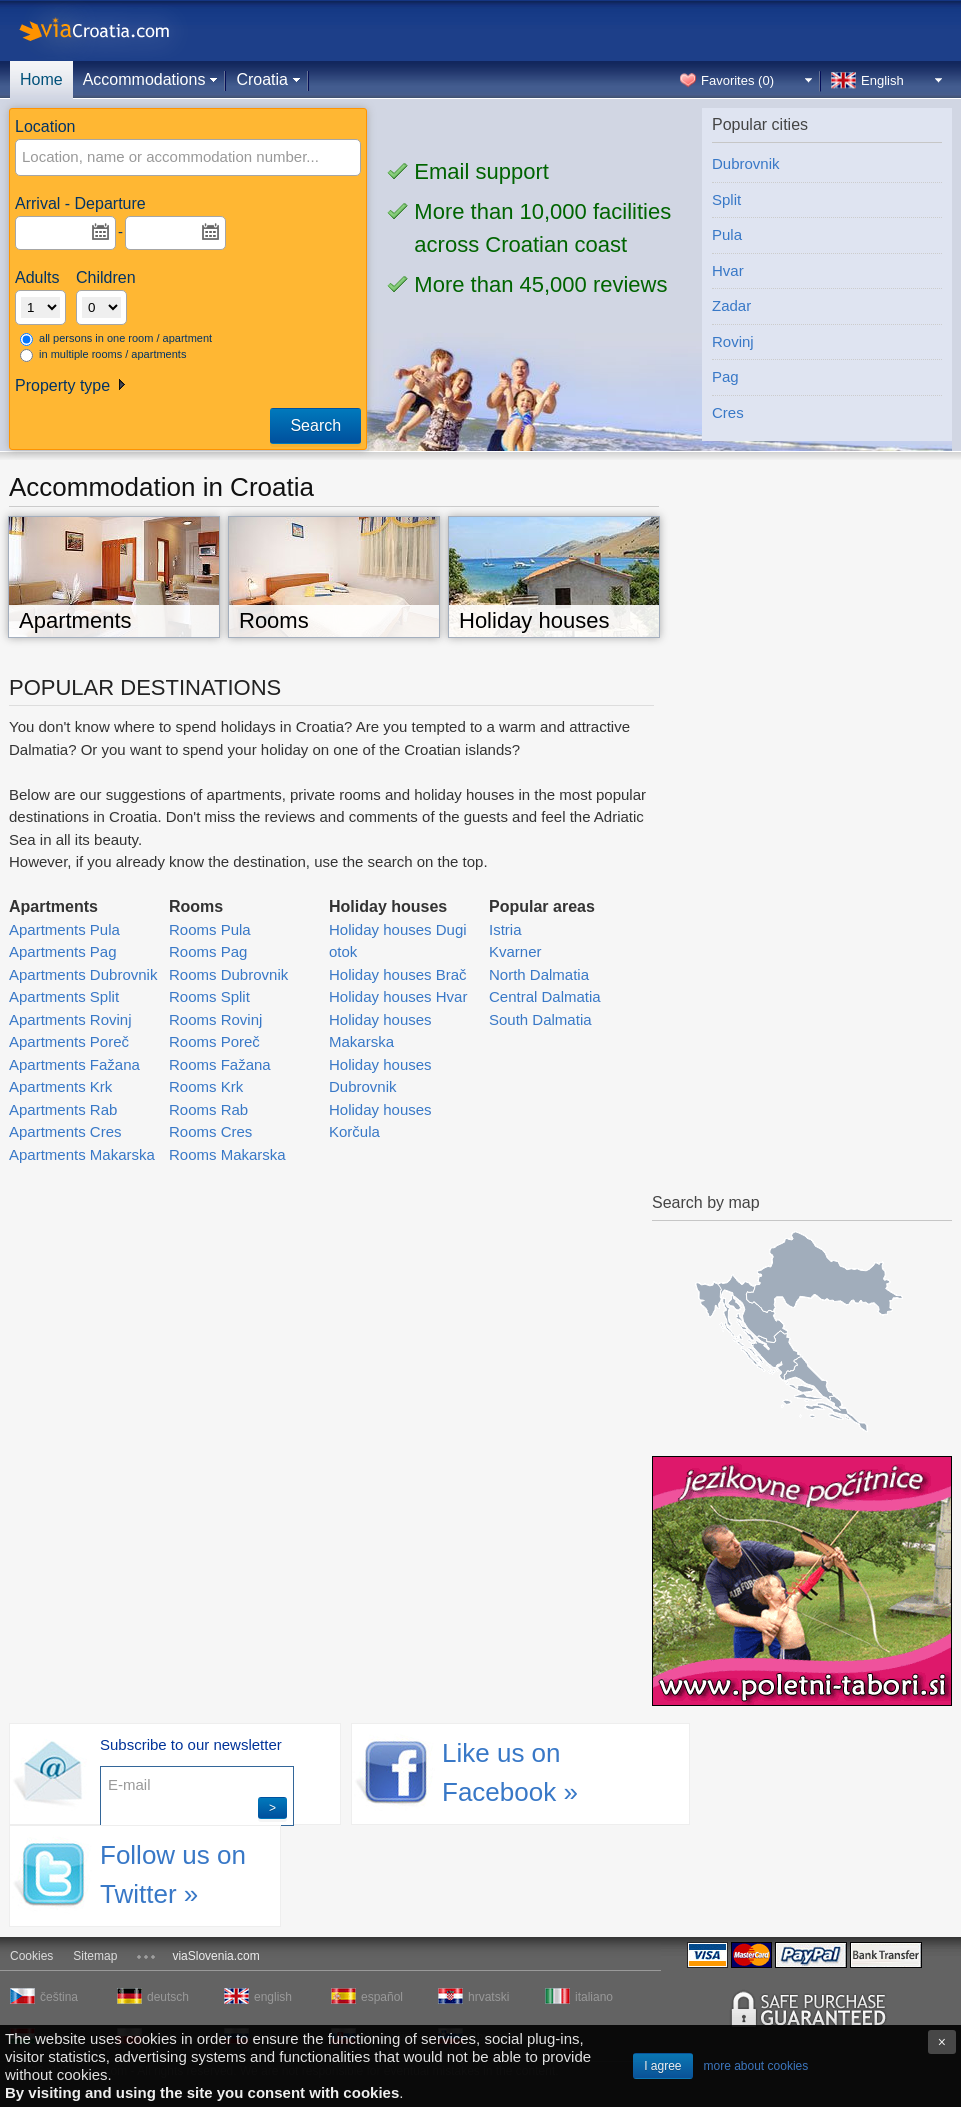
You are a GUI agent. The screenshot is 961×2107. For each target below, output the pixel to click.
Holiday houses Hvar (398, 996)
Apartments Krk (60, 1086)
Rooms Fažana (220, 1064)
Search (315, 425)
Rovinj (733, 341)
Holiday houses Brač (398, 974)
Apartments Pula (64, 929)
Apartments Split (64, 996)
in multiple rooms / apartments (103, 355)
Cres (728, 412)
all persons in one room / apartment (116, 339)
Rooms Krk (206, 1086)
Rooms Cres (210, 1131)
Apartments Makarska (82, 1154)
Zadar (731, 305)
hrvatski (488, 1997)
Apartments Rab (63, 1109)
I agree (662, 2066)
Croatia (262, 79)
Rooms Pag (208, 951)
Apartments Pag (63, 951)
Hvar (728, 270)
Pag (725, 376)
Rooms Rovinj (215, 1019)
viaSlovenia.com (215, 1956)
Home (41, 79)
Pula (727, 234)
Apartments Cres (65, 1131)
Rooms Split (209, 996)
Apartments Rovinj (70, 1019)
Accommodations (144, 79)
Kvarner (515, 951)
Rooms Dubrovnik (228, 974)
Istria (505, 929)
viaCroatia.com (115, 30)
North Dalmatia (539, 974)
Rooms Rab (208, 1109)
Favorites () (737, 80)
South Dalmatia (540, 1019)
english (273, 1997)
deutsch (168, 1997)
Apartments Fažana (74, 1064)
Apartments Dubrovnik (83, 974)
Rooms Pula (210, 929)
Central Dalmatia (545, 996)
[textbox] (157, 157)
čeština (59, 1997)
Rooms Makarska (227, 1154)
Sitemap (95, 1956)
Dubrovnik (746, 163)
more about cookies (756, 2066)
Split (726, 199)
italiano (594, 1997)
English (882, 80)
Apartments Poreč (69, 1041)
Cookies (31, 1956)
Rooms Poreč (214, 1041)
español (382, 1997)
